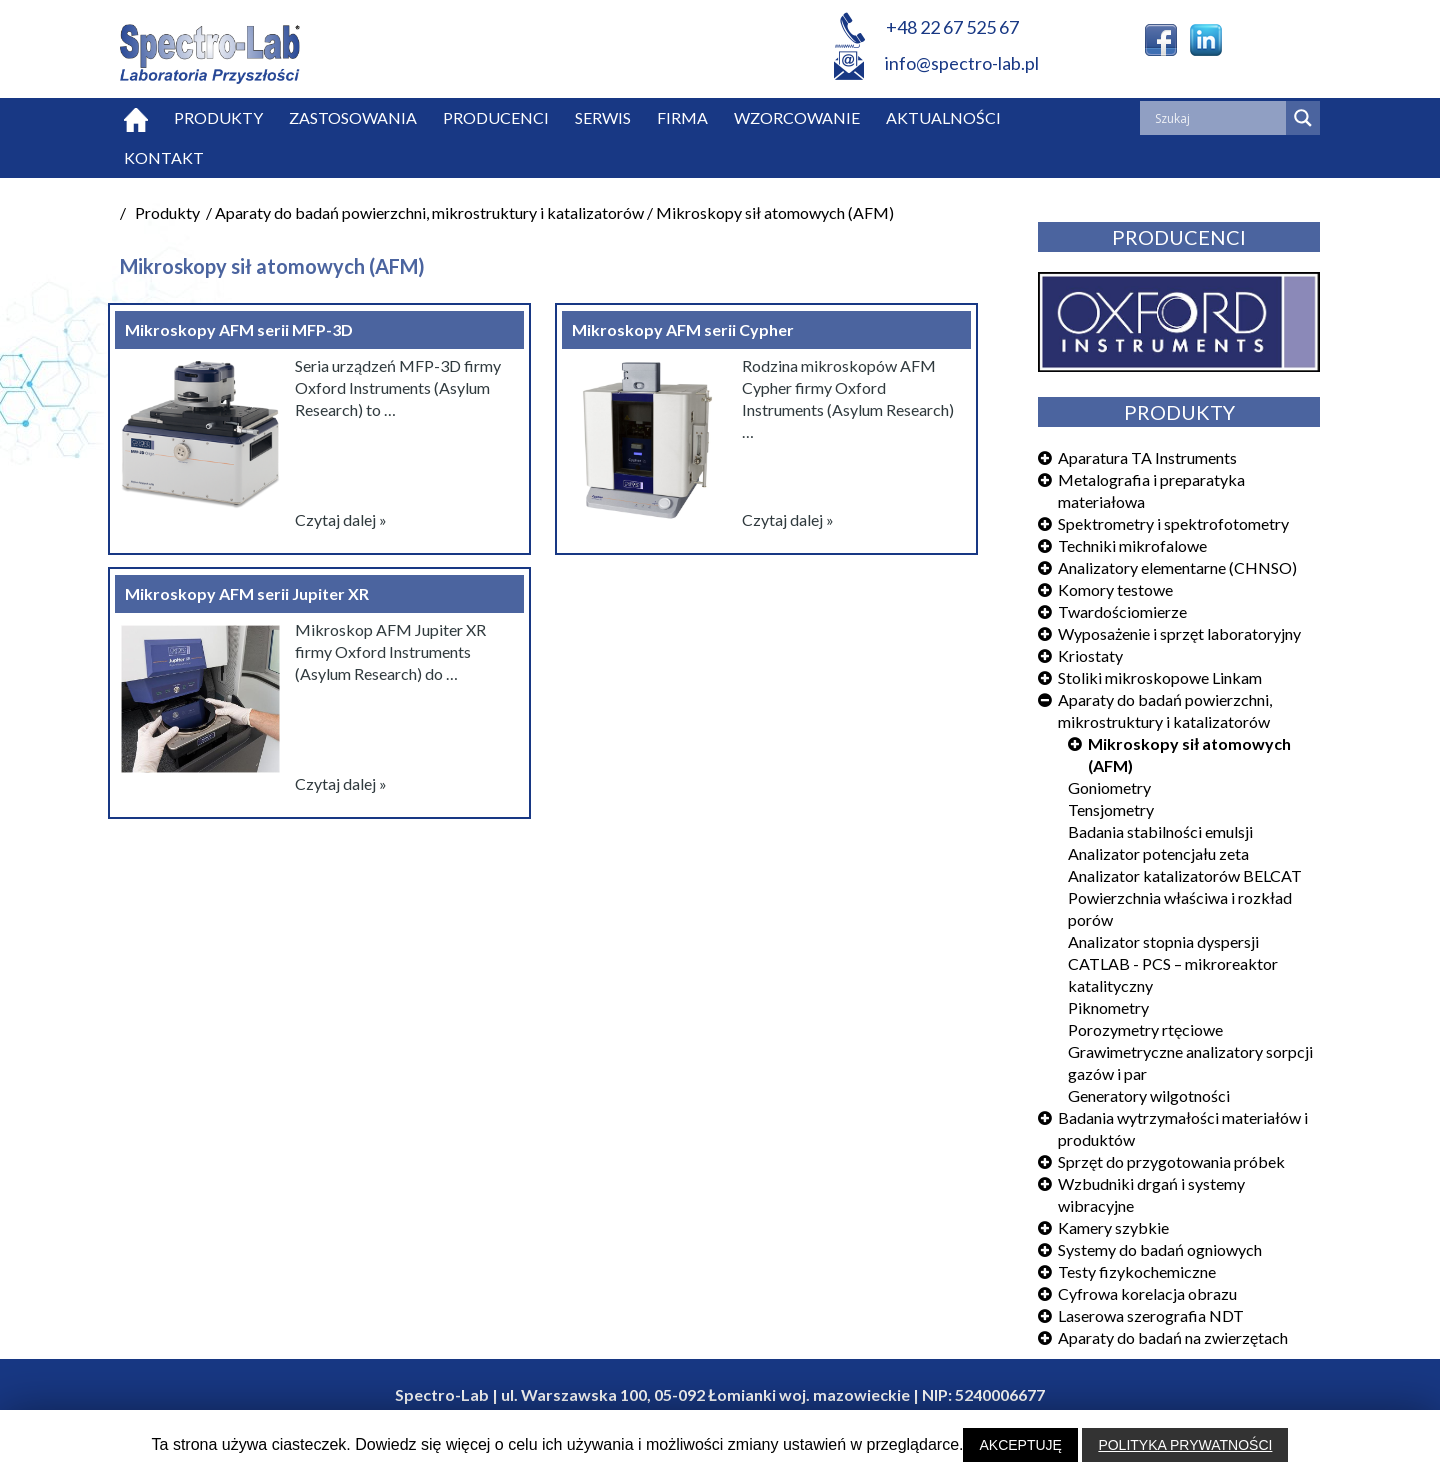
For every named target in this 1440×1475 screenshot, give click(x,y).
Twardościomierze (1122, 611)
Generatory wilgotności (1149, 1095)
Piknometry (1108, 1007)
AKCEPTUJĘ (1020, 1445)
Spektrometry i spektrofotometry (1173, 523)
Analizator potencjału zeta (1158, 853)
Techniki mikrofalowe (1132, 545)
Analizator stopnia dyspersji (1163, 941)
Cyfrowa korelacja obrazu (1147, 1293)
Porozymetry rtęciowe (1145, 1029)
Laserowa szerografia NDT (1151, 1315)
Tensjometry (1111, 809)
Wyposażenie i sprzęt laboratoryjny (1179, 633)
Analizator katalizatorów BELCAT (1185, 875)
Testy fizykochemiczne (1137, 1271)
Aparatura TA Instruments (1147, 457)
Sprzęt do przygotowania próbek (1171, 1161)
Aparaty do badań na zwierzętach (1173, 1337)
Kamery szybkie (1113, 1227)
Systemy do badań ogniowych (1160, 1249)
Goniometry (1109, 787)
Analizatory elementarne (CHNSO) (1177, 567)
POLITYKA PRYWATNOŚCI (1185, 1445)
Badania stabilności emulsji (1160, 831)
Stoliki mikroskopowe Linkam (1160, 677)
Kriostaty (1090, 655)
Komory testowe (1115, 589)
